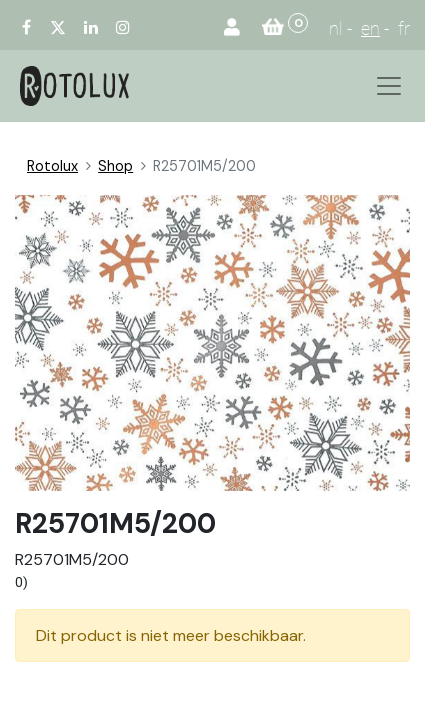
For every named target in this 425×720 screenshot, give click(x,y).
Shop (115, 166)
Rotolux (52, 166)
